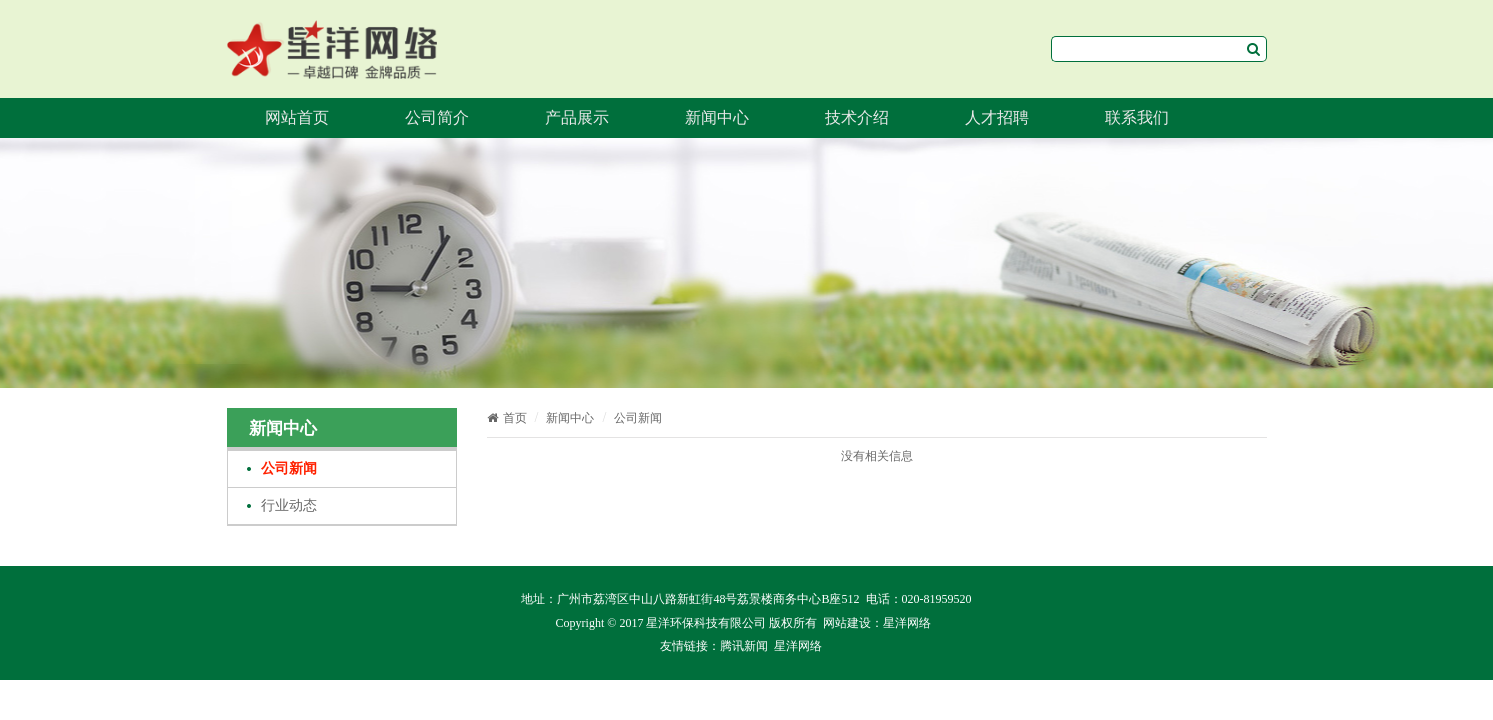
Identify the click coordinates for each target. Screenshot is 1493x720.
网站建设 (847, 623)
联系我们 (1137, 117)
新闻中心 (717, 117)
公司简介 (437, 117)
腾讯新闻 (744, 646)
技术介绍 (857, 117)
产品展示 (577, 117)
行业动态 (289, 505)
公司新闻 (289, 468)
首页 (507, 418)
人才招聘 (997, 117)
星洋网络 (907, 623)
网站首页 (297, 117)
